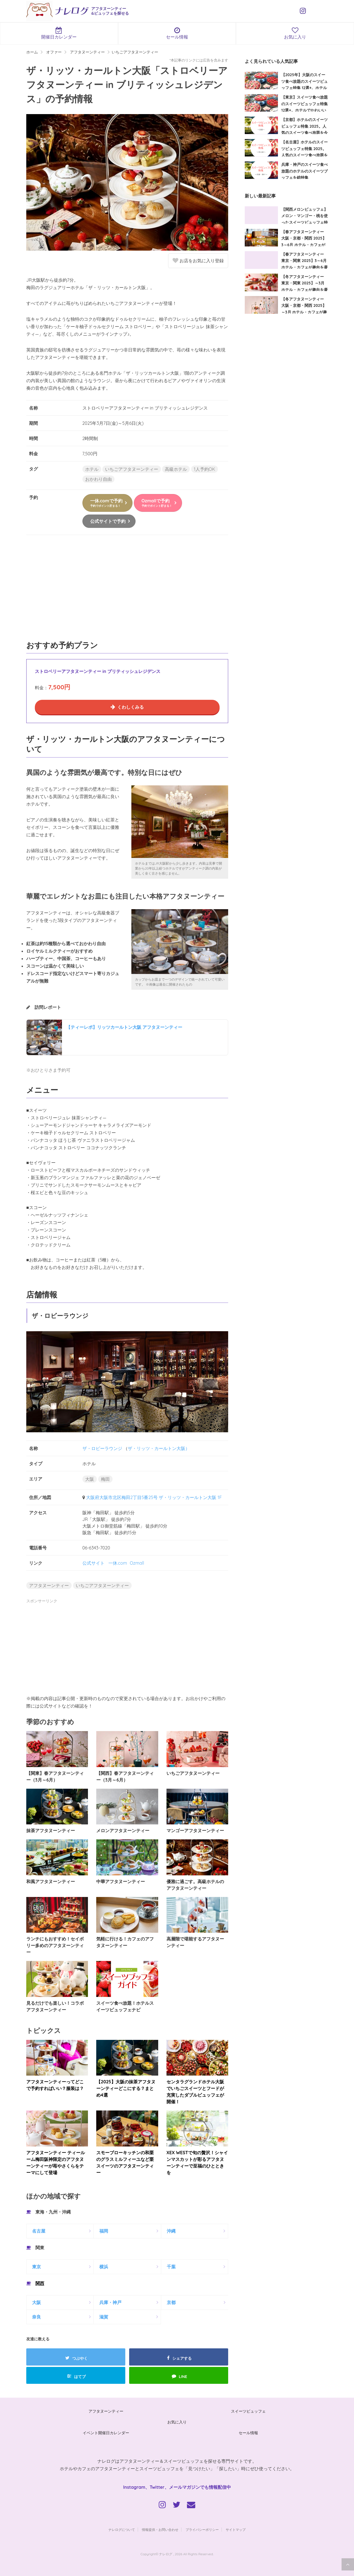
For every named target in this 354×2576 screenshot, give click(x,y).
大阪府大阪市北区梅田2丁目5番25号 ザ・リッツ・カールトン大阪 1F (154, 1497)
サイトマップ (236, 2530)
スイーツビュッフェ (248, 2411)
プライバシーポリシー (202, 2530)
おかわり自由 (98, 479)
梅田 (105, 1479)
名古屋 (38, 2231)
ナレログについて (121, 2530)
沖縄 (171, 2231)
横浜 (103, 2266)
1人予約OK (204, 469)
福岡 (103, 2231)
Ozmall (137, 1563)
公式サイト (93, 1563)
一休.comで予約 (106, 503)
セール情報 (177, 33)
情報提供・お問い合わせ (160, 2530)
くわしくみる (130, 707)
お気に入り (177, 2422)
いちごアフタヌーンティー (131, 469)
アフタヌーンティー (49, 1585)
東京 (36, 2266)
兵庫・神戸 (110, 2302)
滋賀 (103, 2317)
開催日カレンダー (59, 33)
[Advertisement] (127, 590)
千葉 (171, 2266)
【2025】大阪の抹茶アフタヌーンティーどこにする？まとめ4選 (125, 2088)
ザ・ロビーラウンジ (102, 1448)
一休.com (117, 1563)
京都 (171, 2302)
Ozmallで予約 (157, 503)
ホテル (91, 469)
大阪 (89, 1479)
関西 (39, 2283)
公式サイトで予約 (108, 521)
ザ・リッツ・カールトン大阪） (159, 1448)
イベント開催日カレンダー (106, 2432)
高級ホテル (176, 469)
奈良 (36, 2317)
